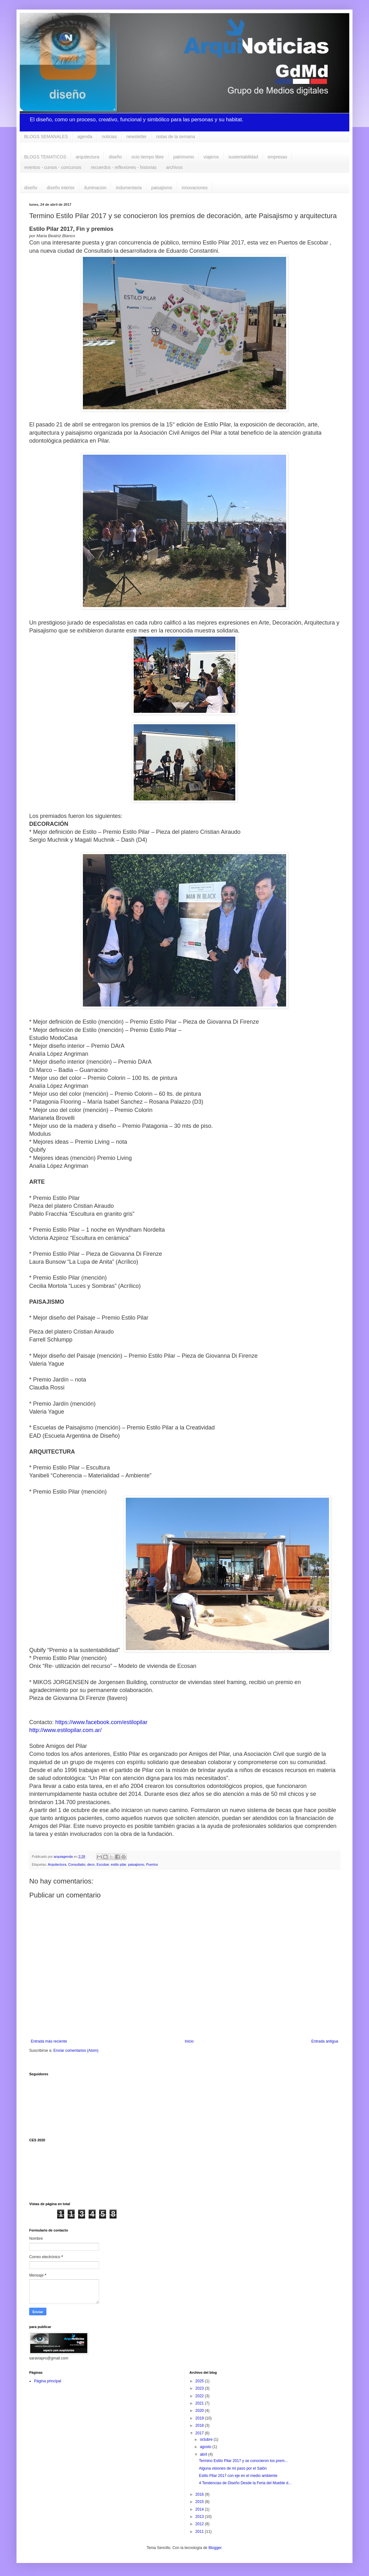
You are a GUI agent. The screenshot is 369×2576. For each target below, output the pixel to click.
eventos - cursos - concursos (52, 167)
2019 (200, 2418)
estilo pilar (118, 1864)
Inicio (189, 2041)
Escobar (103, 1864)
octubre (206, 2439)
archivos (174, 167)
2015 (200, 2501)
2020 (200, 2410)
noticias (109, 136)
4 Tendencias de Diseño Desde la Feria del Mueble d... (245, 2483)
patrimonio (183, 156)
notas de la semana (175, 136)
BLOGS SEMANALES (46, 136)
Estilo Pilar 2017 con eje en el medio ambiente (238, 2475)
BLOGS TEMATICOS (45, 156)
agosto (206, 2447)
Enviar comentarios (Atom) (75, 2050)
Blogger (214, 2548)
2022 (200, 2396)
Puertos (152, 1864)
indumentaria (129, 187)
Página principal (47, 2381)
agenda (84, 136)
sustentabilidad (243, 156)
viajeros (211, 156)
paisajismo (161, 187)
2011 (200, 2531)
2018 (200, 2425)
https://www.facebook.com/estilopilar (101, 1722)
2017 (200, 2433)
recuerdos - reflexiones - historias (124, 167)
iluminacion (95, 187)
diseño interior (61, 187)
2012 (200, 2524)
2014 (200, 2509)
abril (204, 2454)
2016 (200, 2494)
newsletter (136, 136)
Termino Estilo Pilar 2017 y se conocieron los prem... (243, 2461)
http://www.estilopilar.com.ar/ (65, 1730)
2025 (200, 2381)
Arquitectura (57, 1864)
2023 (200, 2388)
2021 (200, 2403)
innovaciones (195, 187)
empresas (277, 156)
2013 (200, 2516)
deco (91, 1864)
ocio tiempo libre (147, 156)
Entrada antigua (324, 2041)
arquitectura (87, 156)
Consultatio (76, 1864)
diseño (115, 156)
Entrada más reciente (49, 2041)
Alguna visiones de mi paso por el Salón (232, 2468)
